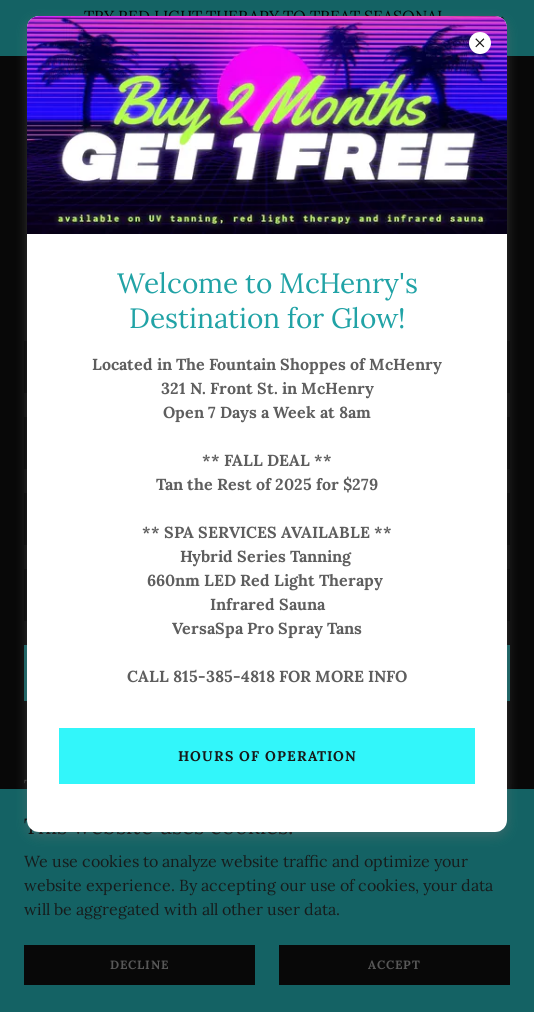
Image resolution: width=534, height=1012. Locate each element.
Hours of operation (267, 756)
